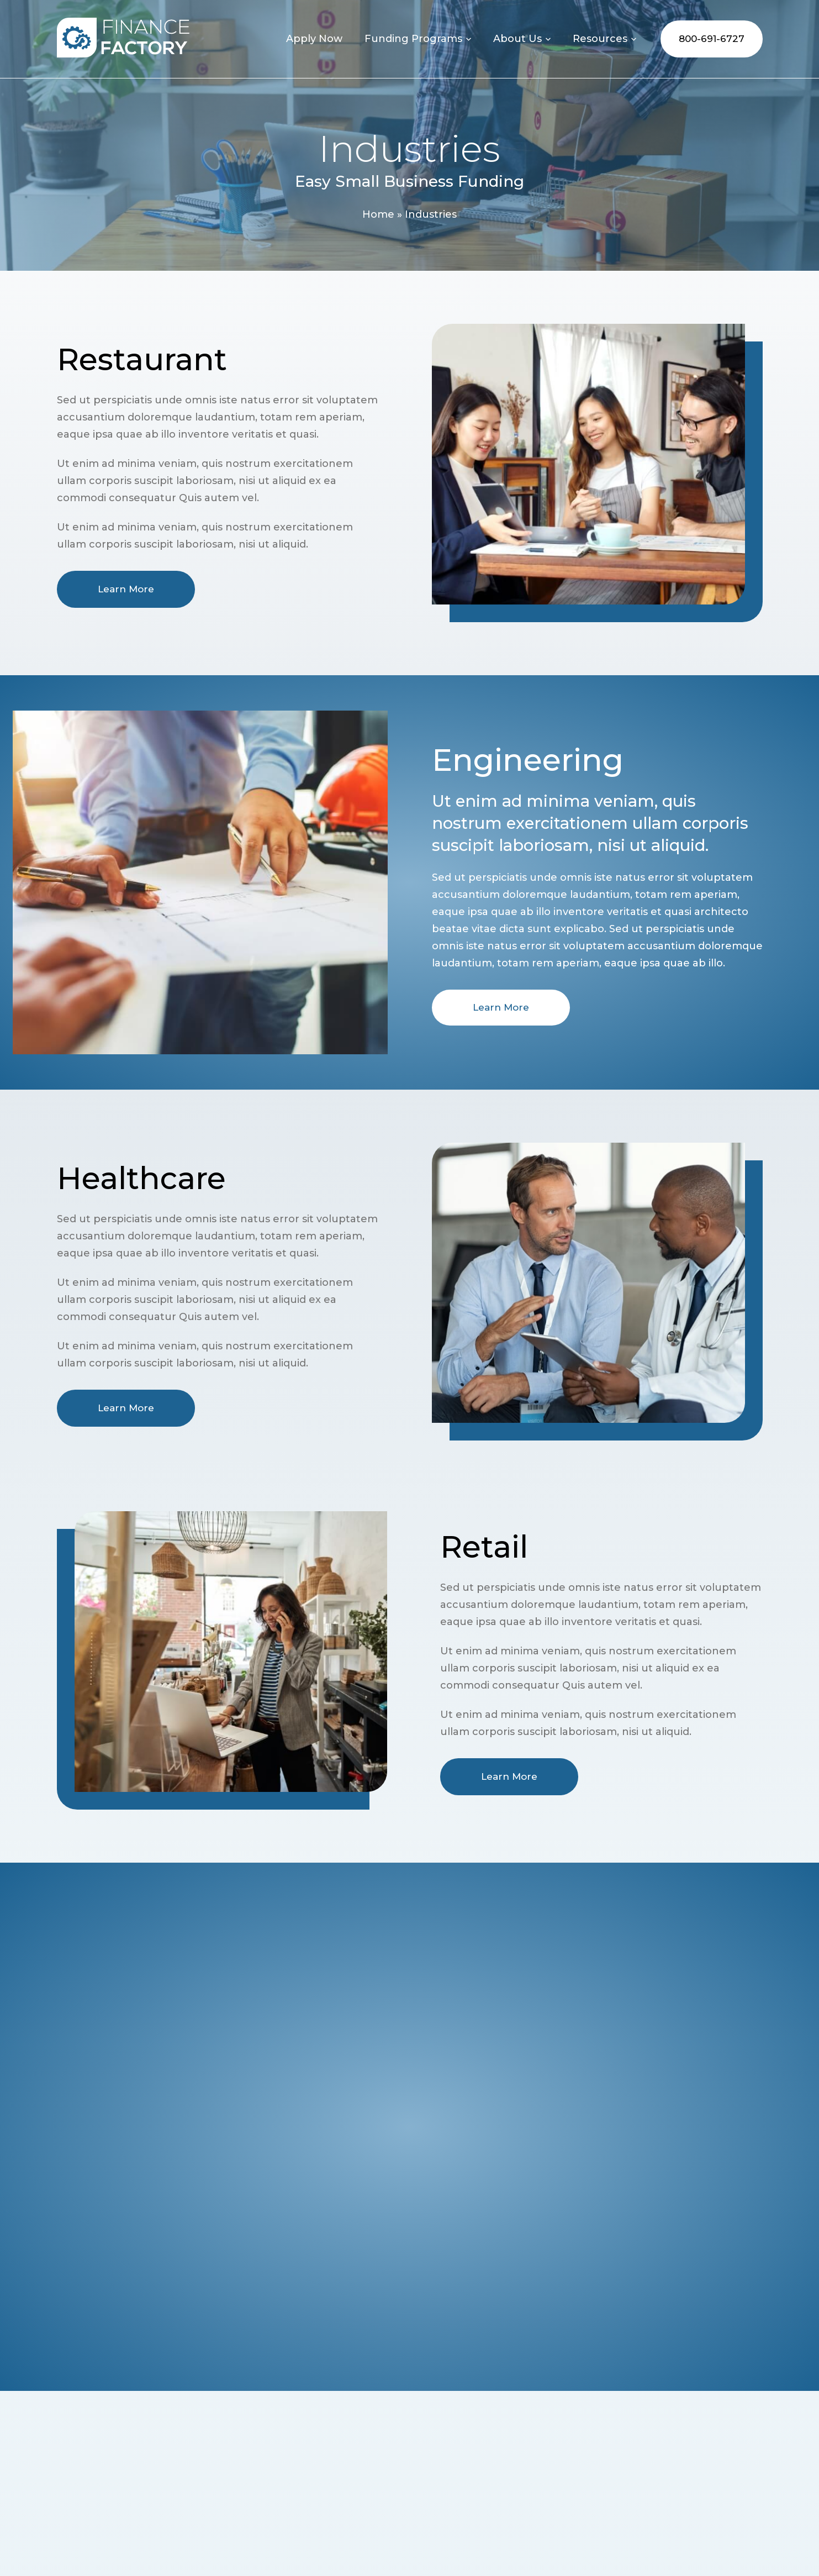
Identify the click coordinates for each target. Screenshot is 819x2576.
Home (378, 214)
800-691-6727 (711, 38)
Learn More (126, 589)
